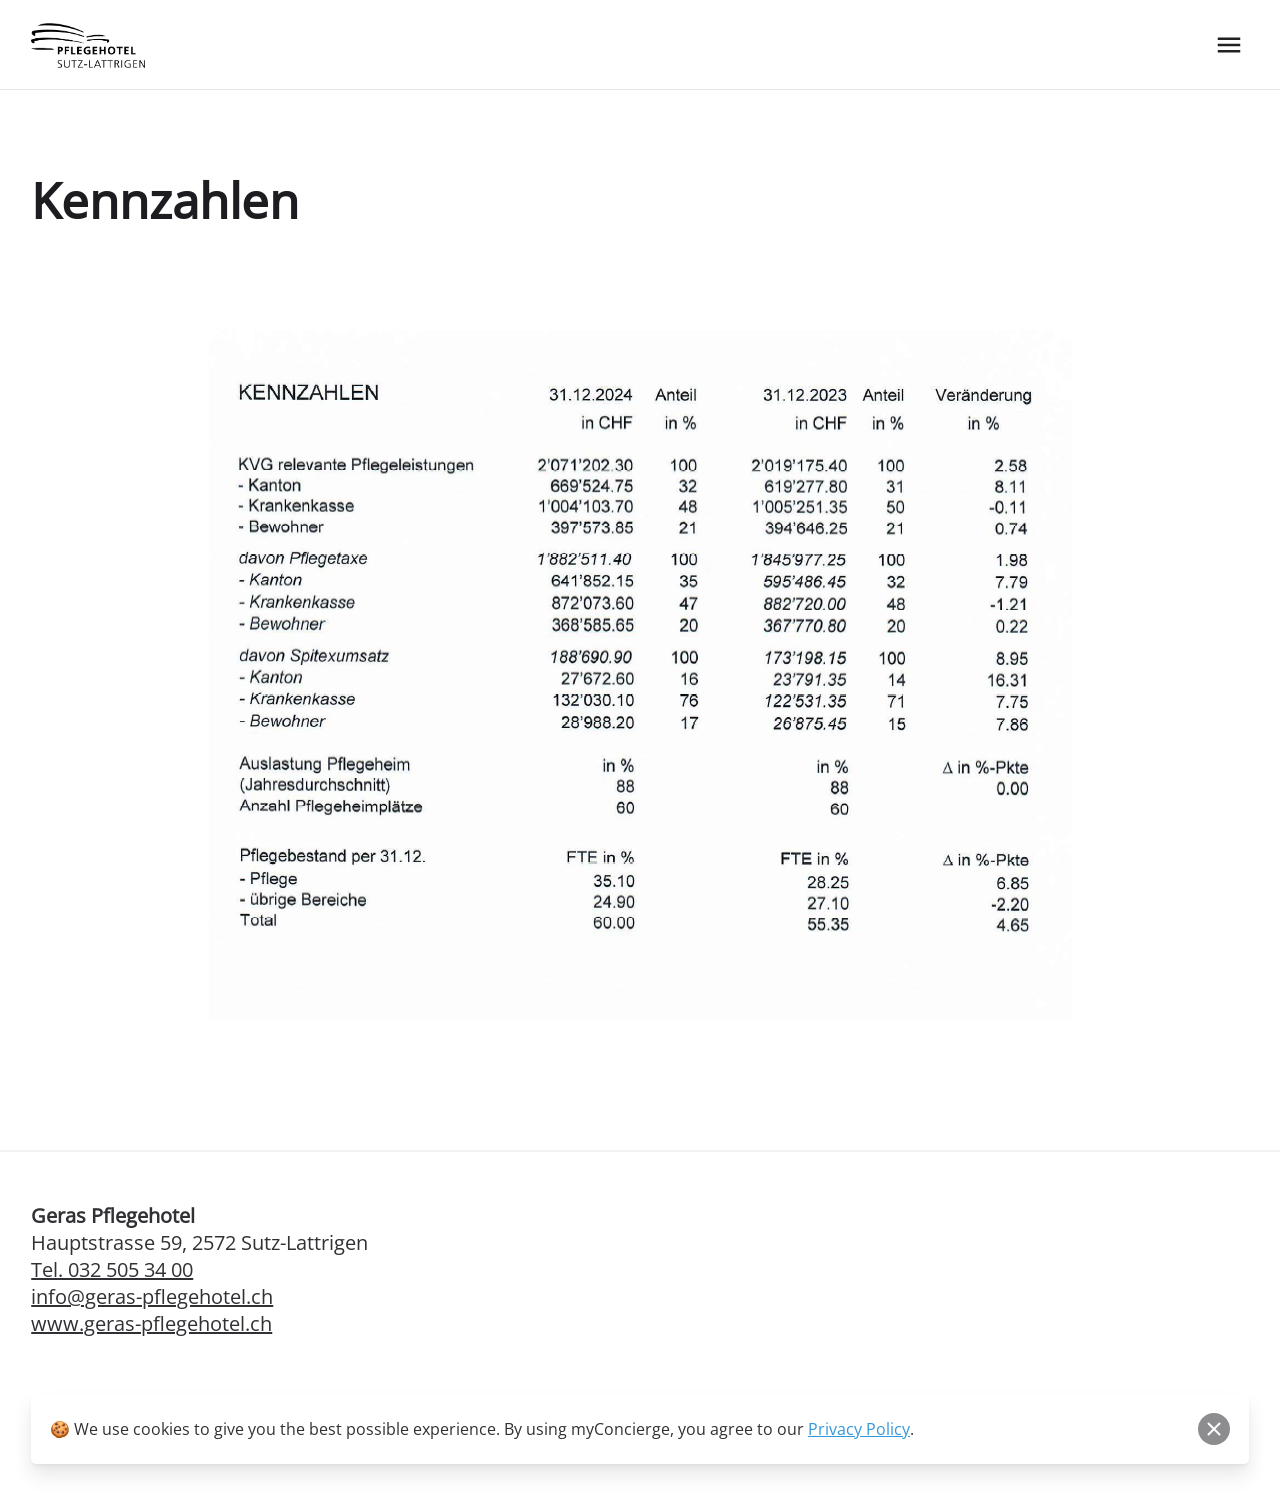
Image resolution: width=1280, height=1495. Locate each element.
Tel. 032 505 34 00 (112, 1269)
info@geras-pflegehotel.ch (152, 1296)
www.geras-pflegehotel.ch (151, 1323)
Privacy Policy (859, 1429)
